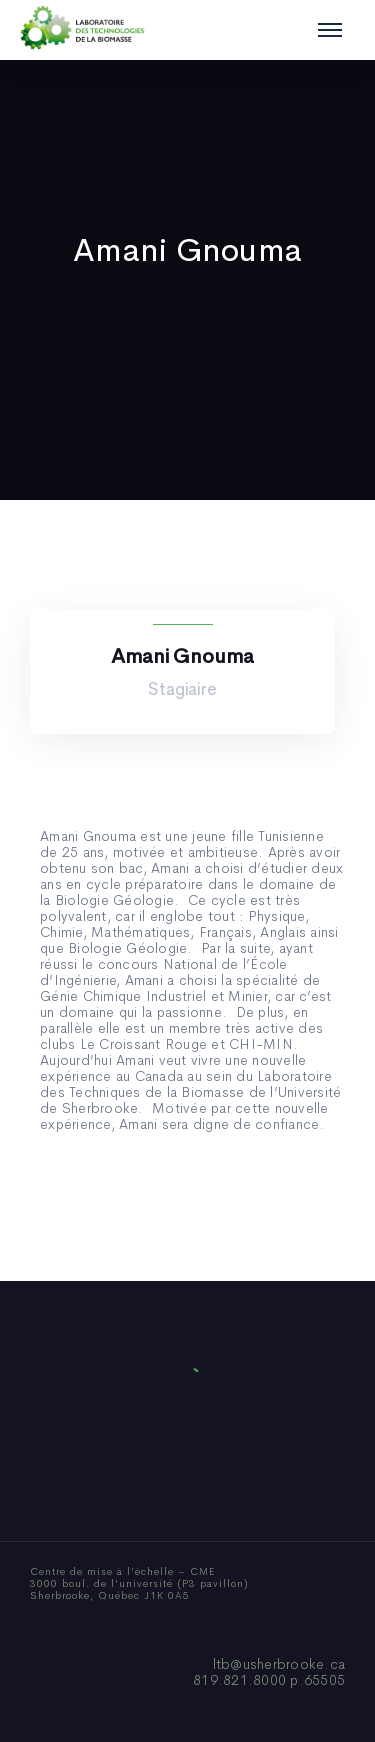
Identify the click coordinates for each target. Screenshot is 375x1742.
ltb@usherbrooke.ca (279, 1664)
